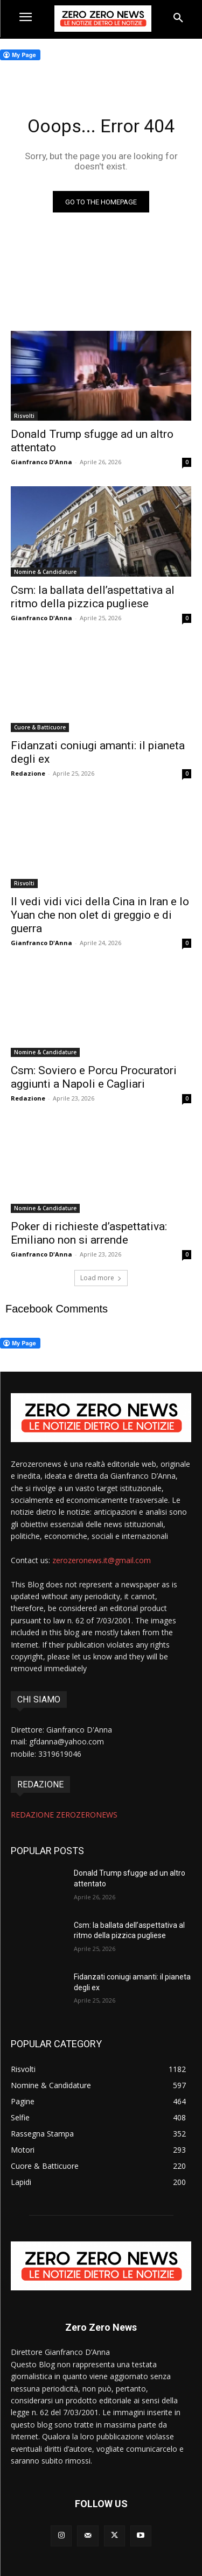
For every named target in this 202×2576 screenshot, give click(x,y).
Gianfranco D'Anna (41, 462)
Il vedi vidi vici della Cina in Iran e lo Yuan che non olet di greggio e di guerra (100, 915)
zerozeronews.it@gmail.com (101, 1560)
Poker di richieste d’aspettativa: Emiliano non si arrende (89, 1233)
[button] (178, 18)
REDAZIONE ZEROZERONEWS (64, 1814)
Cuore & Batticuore (40, 727)
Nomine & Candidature (45, 572)
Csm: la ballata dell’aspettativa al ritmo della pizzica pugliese (93, 597)
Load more (101, 1277)
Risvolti (24, 416)
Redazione (28, 773)
